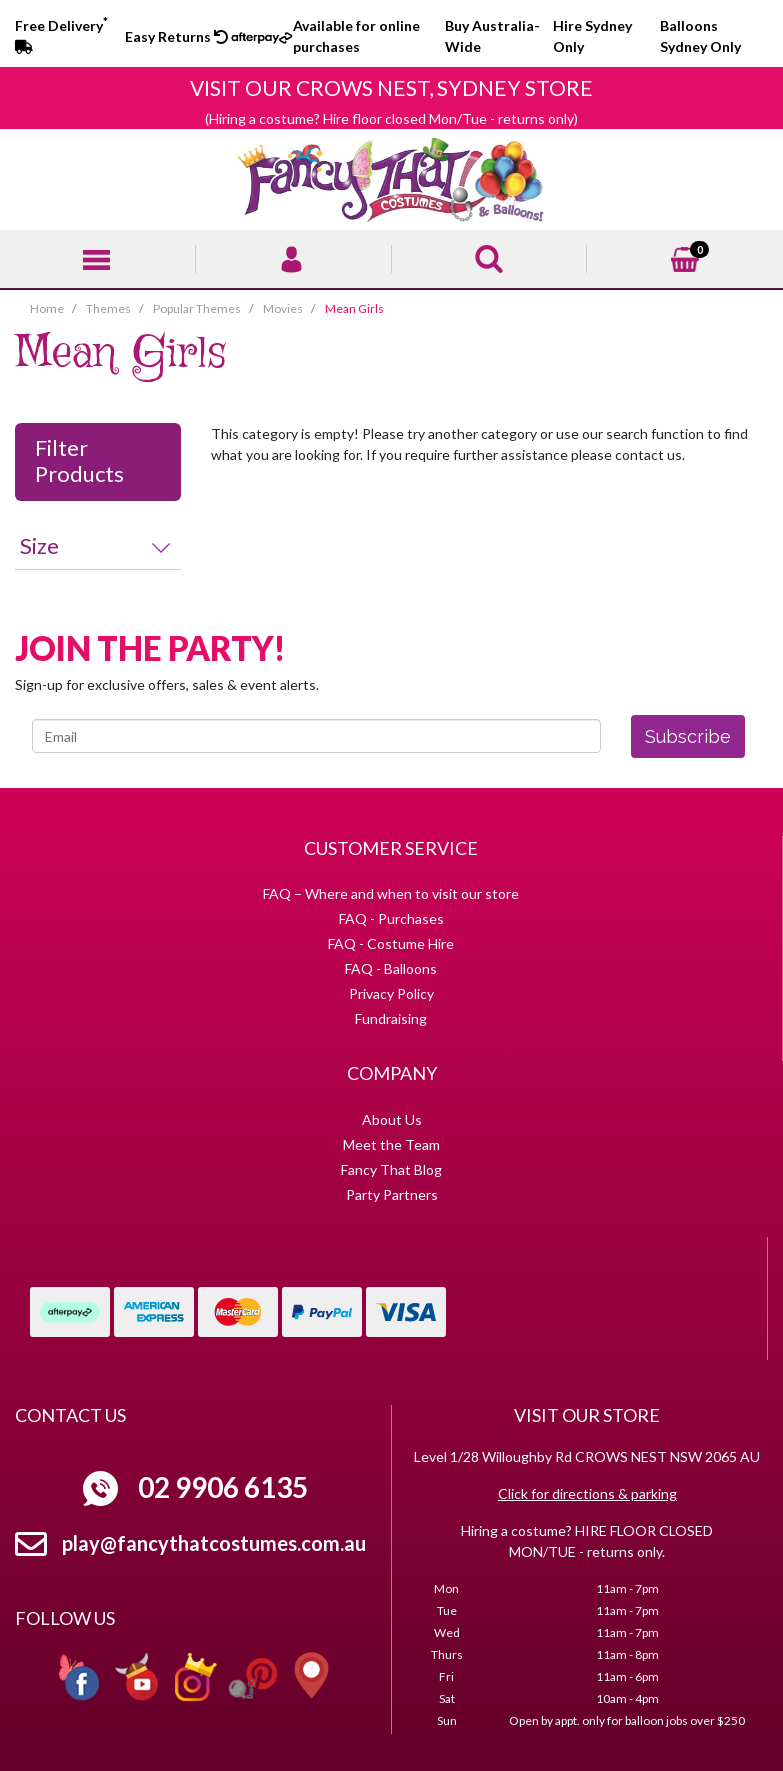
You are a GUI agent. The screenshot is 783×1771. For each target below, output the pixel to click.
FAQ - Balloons (391, 968)
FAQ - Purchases (391, 918)
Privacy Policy (391, 993)
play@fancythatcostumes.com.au (214, 1543)
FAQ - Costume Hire (391, 943)
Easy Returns (176, 36)
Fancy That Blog (391, 1169)
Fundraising (391, 1018)
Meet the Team (391, 1144)
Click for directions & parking (587, 1493)
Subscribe (688, 736)
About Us (392, 1119)
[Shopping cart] (685, 256)
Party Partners (392, 1194)
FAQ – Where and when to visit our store (391, 893)
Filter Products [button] (79, 461)
